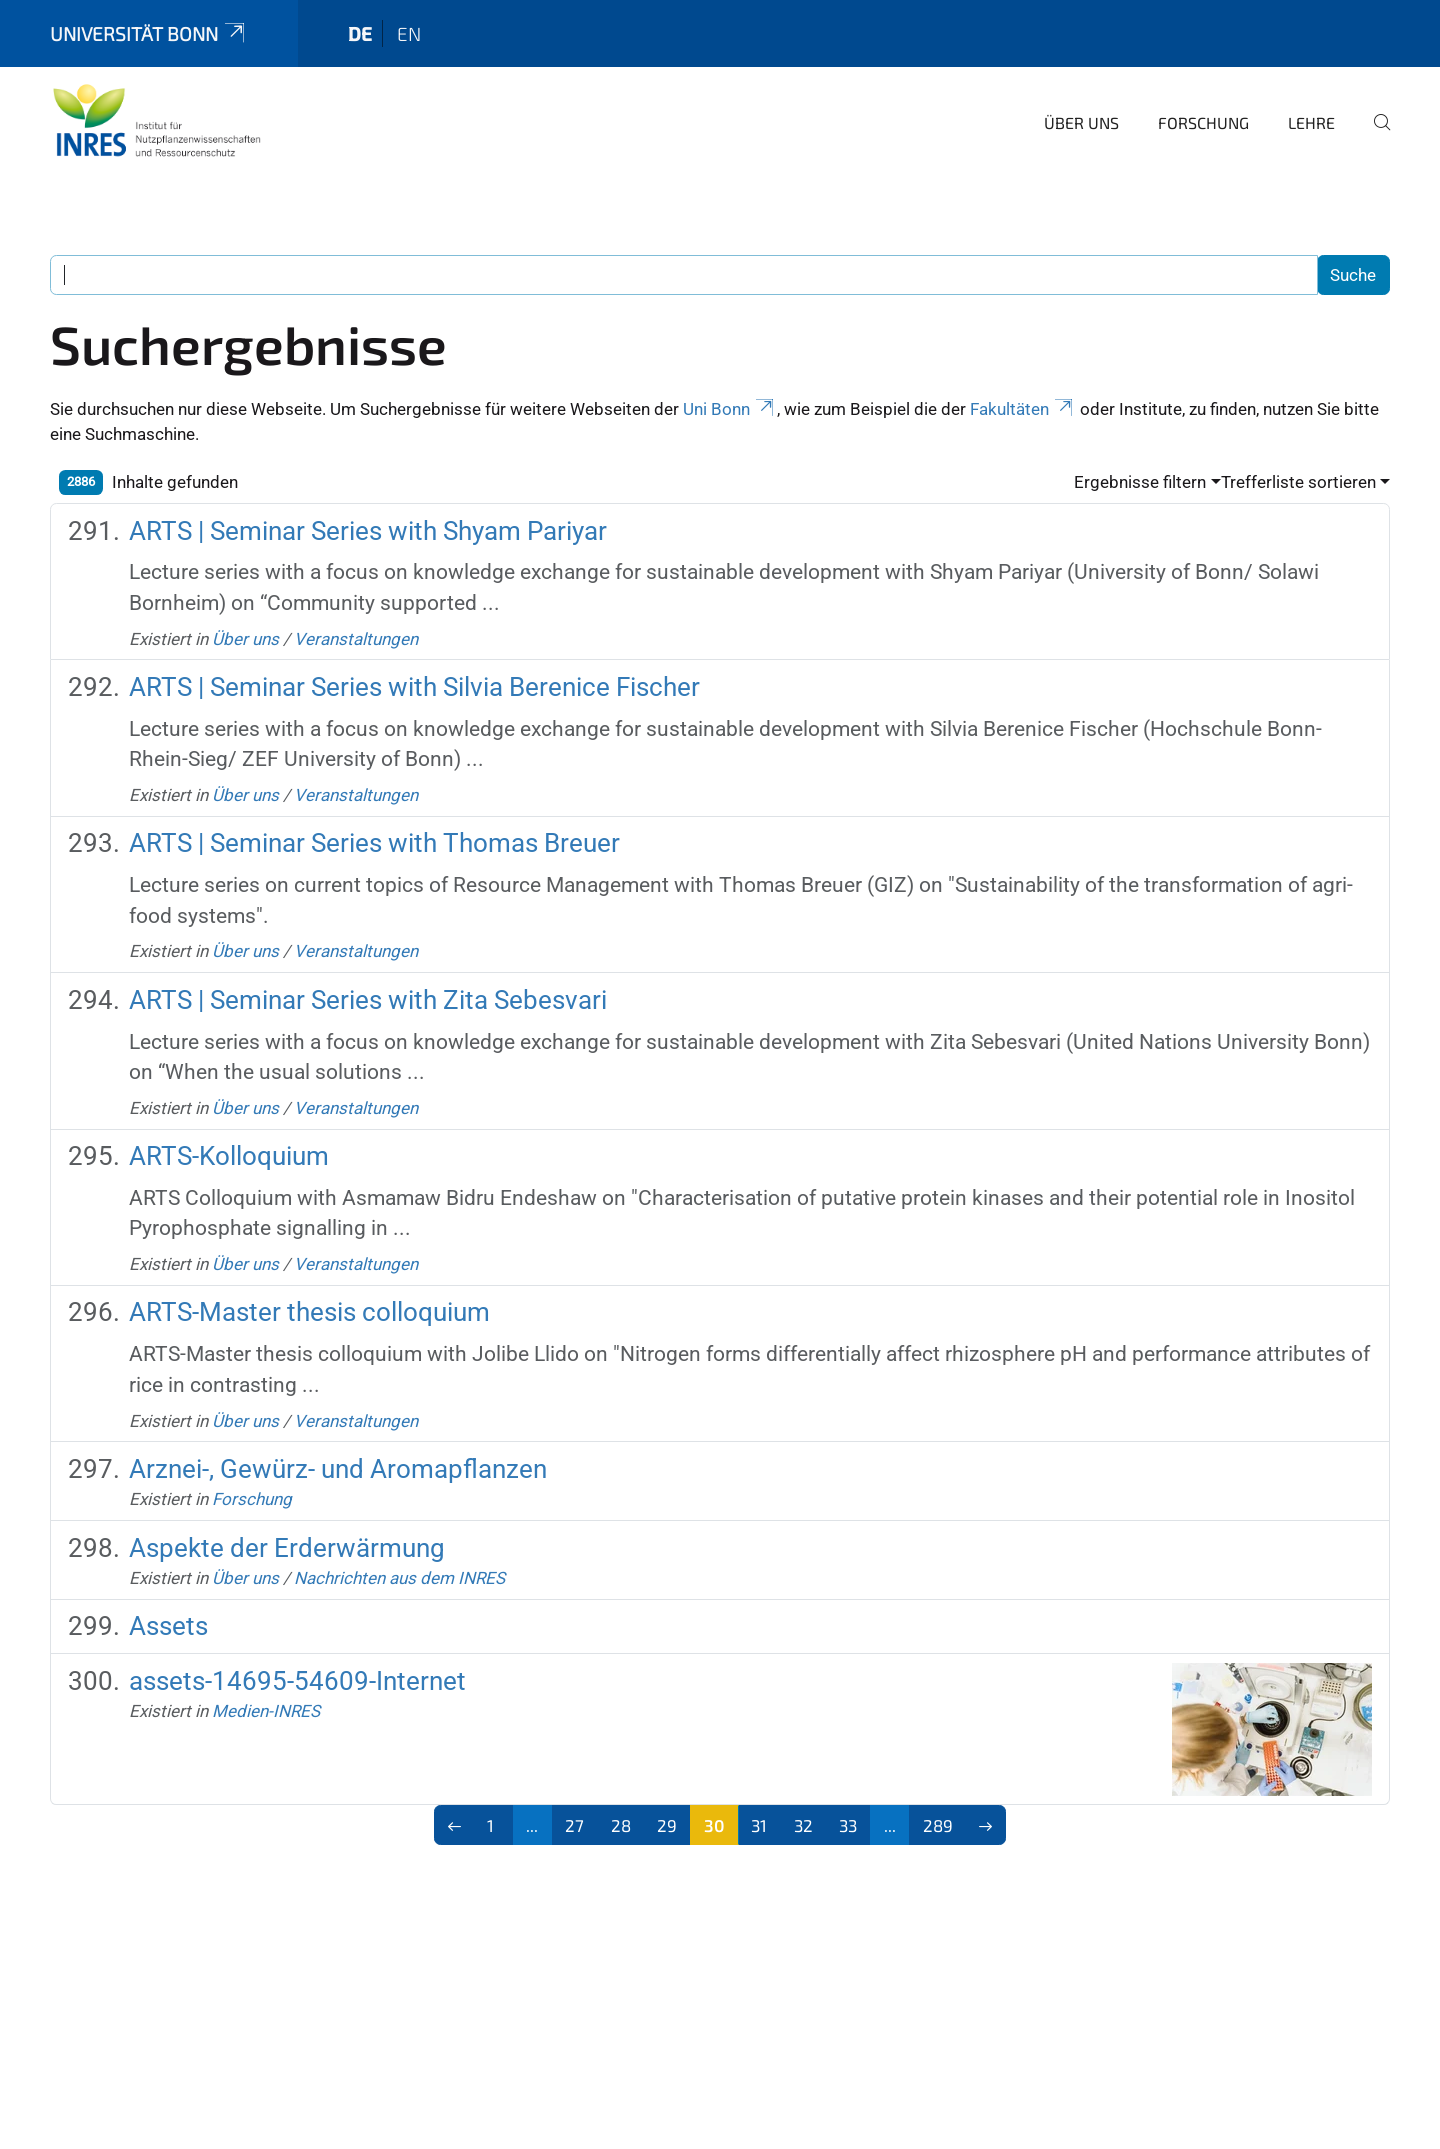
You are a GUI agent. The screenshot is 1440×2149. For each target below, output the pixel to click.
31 (759, 1825)
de (360, 33)
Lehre (1311, 122)
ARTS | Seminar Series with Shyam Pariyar (368, 531)
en (409, 33)
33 (848, 1825)
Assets (168, 1626)
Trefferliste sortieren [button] (1298, 482)
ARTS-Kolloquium (229, 1156)
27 (574, 1825)
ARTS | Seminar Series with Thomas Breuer (374, 843)
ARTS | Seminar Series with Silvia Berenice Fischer (414, 687)
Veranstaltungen (356, 639)
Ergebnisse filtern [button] (1140, 482)
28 (621, 1825)
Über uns (1081, 122)
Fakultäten (1023, 409)
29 (667, 1825)
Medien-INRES (266, 1711)
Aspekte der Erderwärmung (287, 1548)
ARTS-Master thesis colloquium (309, 1312)
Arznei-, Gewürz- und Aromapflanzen (338, 1469)
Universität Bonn (149, 33)
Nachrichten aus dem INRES (399, 1578)
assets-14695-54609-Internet (297, 1681)
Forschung (1203, 122)
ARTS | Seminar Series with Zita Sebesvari (368, 1000)
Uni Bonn (730, 409)
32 (803, 1825)
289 (938, 1825)
